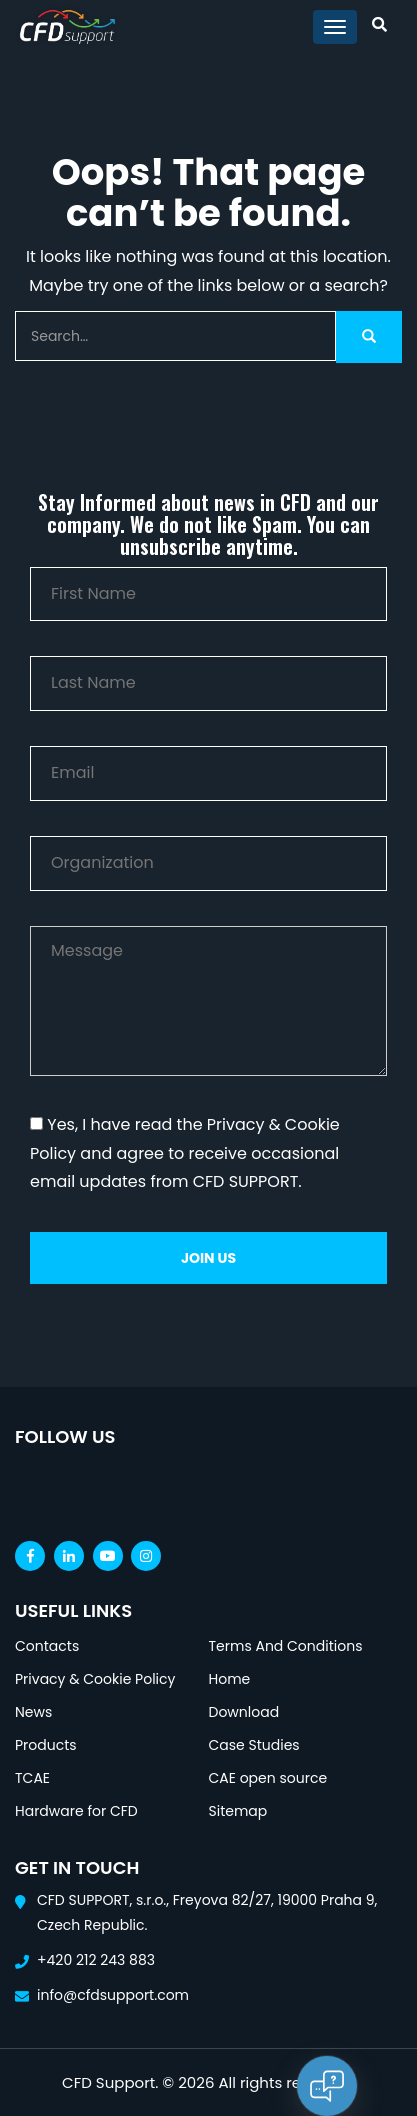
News (33, 1712)
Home (230, 1679)
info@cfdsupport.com (113, 1995)
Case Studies (254, 1745)
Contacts (47, 1646)
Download (244, 1712)
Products (46, 1745)
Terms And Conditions (286, 1646)
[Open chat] (327, 2086)
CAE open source (268, 1778)
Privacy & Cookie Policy (95, 1679)
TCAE (32, 1778)
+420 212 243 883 (96, 1960)
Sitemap (238, 1811)
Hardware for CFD (76, 1811)
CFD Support (108, 2082)
